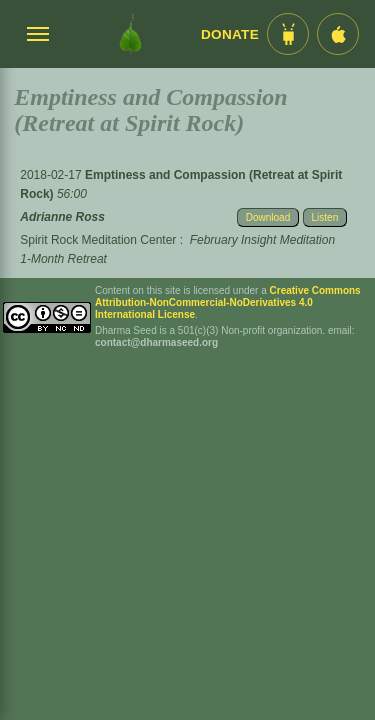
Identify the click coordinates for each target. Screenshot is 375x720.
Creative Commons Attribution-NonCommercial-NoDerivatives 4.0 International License (228, 302)
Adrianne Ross (62, 217)
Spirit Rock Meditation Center (98, 240)
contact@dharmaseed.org (156, 342)
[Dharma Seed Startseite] (130, 34)
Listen (325, 217)
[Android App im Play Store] (288, 34)
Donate (230, 34)
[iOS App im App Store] (338, 34)
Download (268, 217)
